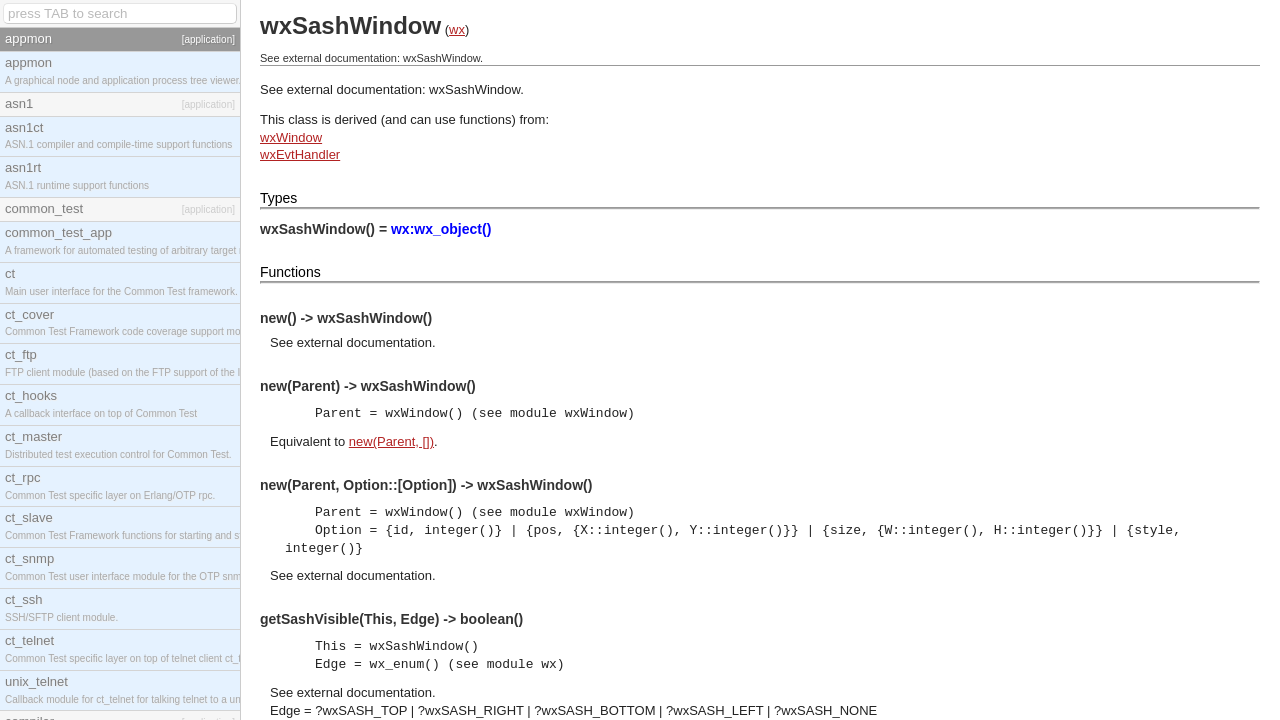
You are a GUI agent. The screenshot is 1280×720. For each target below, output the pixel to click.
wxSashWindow (474, 89)
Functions (290, 272)
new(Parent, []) (391, 441)
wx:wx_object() (441, 229)
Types (278, 198)
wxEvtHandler (300, 154)
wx (457, 29)
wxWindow (291, 137)
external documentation (364, 342)
